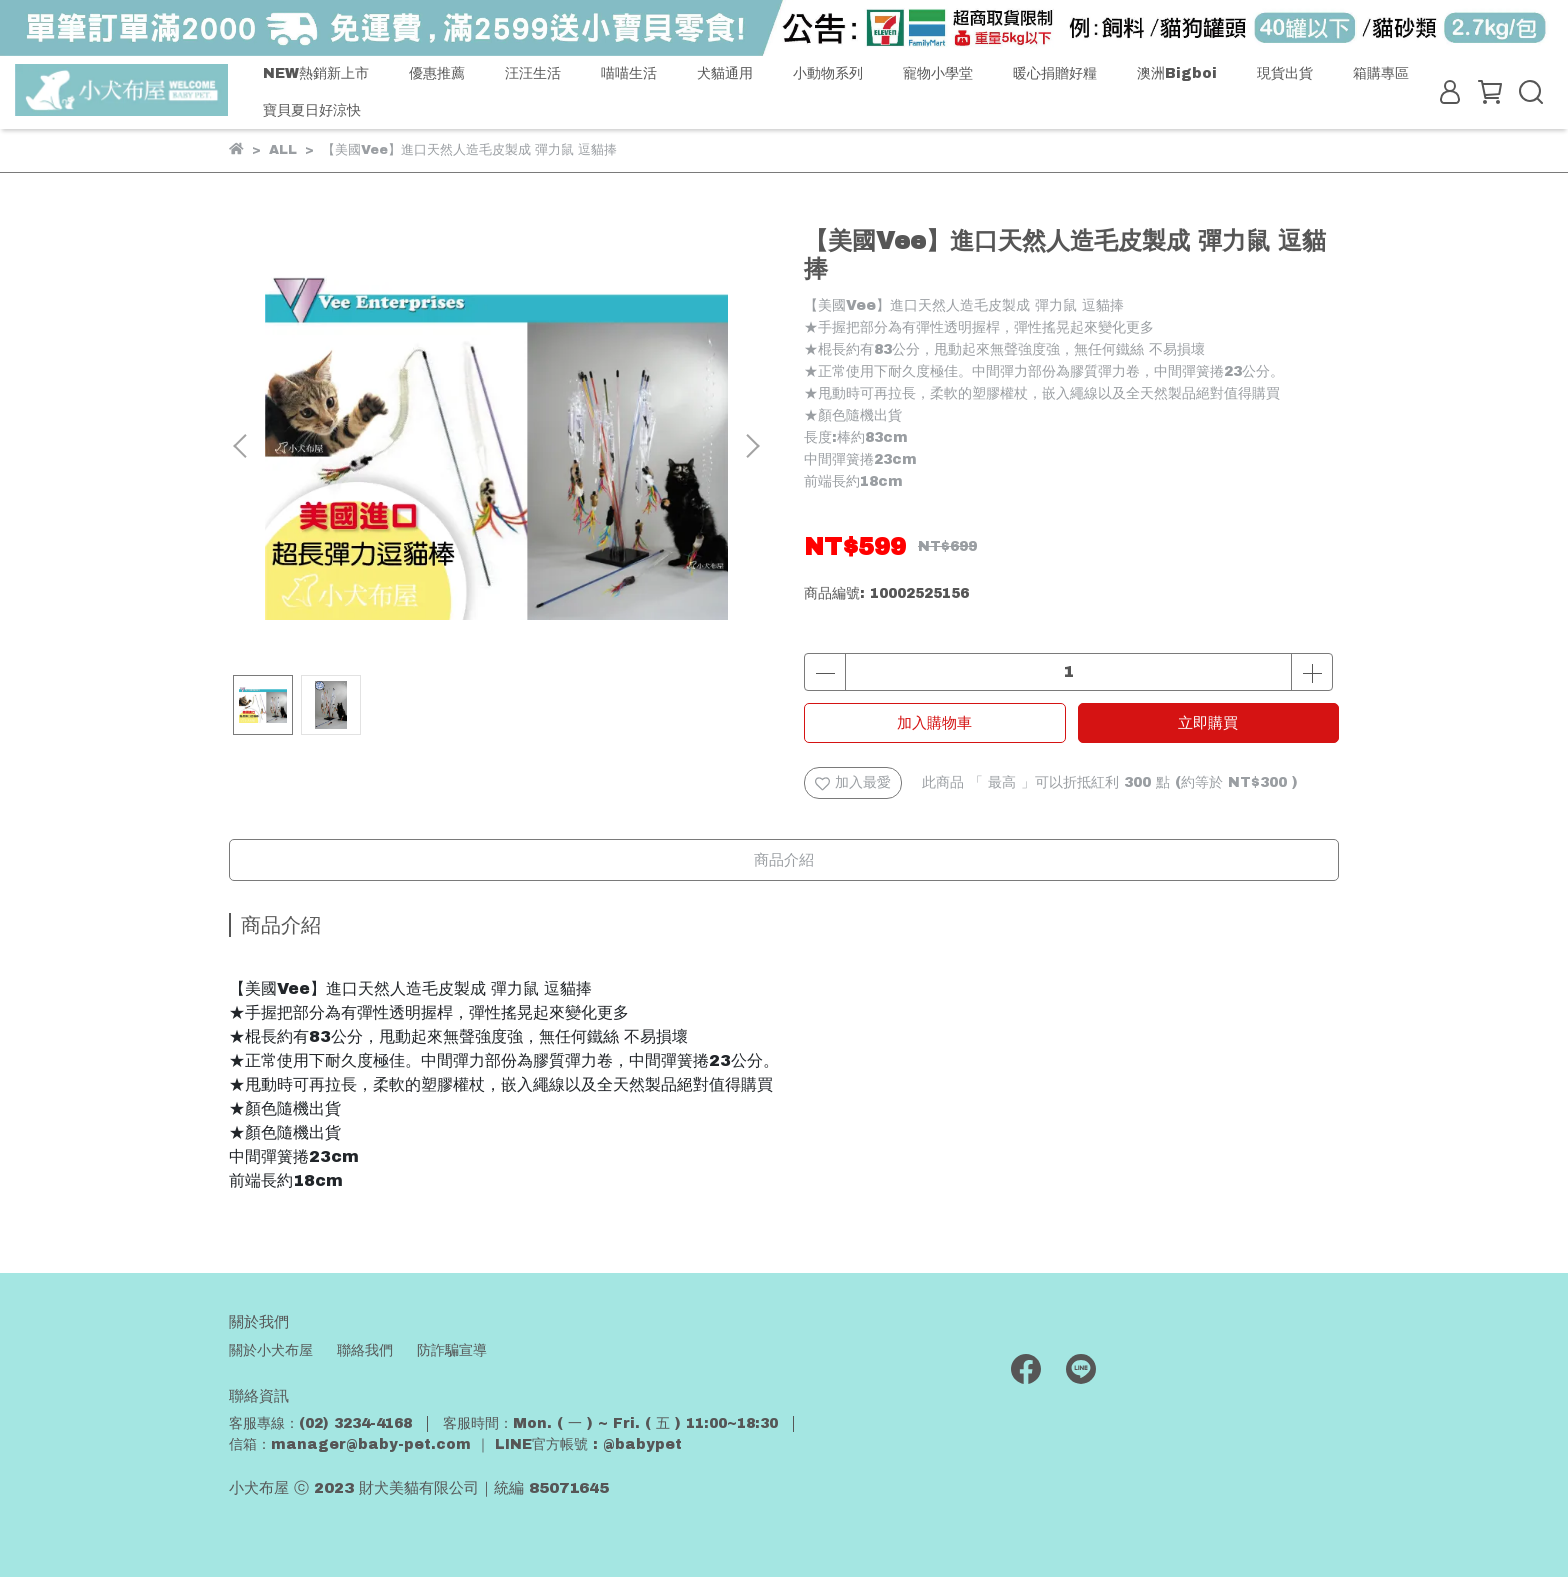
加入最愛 (853, 783)
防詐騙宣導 (452, 1350)
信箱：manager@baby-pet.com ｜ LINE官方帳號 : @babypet (455, 1444)
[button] (752, 446)
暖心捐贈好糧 (1055, 73)
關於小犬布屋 (271, 1350)
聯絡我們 (365, 1350)
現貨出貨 (1285, 73)
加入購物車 (934, 723)
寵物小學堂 (938, 73)
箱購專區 (1381, 73)
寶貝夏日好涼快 (312, 110)
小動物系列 (828, 73)
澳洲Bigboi (1177, 73)
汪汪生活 (533, 73)
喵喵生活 (629, 73)
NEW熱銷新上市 (316, 73)
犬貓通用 (725, 73)
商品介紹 (784, 860)
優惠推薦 (437, 73)
